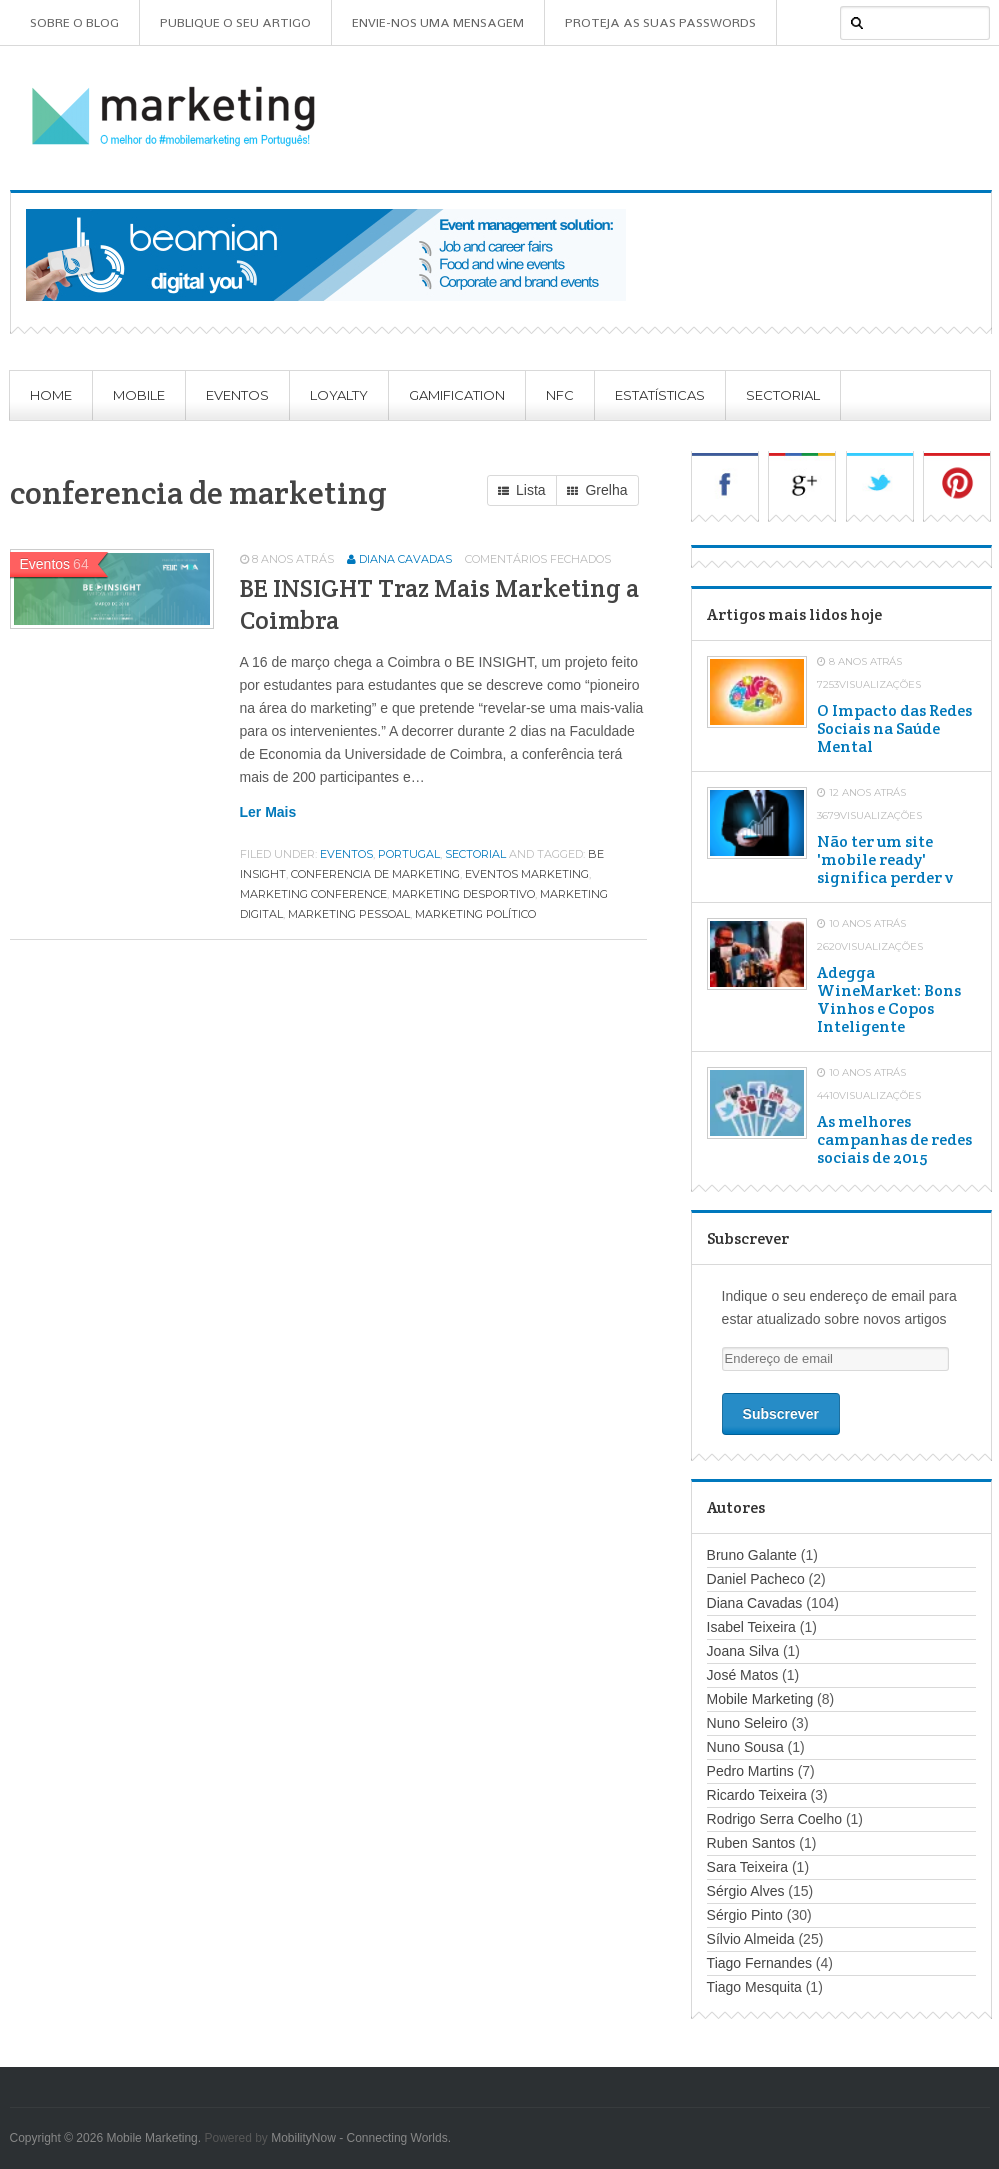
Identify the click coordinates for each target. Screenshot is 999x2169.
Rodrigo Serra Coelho (774, 1819)
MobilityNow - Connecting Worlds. (361, 2138)
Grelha (597, 491)
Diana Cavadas (405, 559)
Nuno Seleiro (747, 1723)
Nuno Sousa (745, 1747)
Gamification (457, 395)
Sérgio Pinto (745, 1915)
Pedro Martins (750, 1771)
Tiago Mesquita (754, 1987)
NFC (560, 395)
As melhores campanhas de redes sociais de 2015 (894, 1140)
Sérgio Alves (746, 1891)
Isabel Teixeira (751, 1627)
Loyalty (339, 395)
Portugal (409, 854)
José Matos (743, 1675)
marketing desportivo (463, 894)
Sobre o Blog (74, 22)
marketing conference (313, 894)
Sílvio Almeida (751, 1939)
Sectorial (783, 395)
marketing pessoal (349, 914)
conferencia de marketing (375, 874)
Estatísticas (660, 395)
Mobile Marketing (760, 1699)
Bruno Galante (752, 1555)
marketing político (475, 914)
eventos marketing (527, 874)
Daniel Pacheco (756, 1579)
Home (51, 395)
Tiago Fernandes (759, 1963)
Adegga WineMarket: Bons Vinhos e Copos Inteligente (889, 1000)
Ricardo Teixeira (757, 1795)
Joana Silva (743, 1651)
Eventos (237, 395)
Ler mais (268, 812)
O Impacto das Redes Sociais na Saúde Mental (894, 729)
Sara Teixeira (747, 1867)
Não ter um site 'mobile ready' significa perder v (885, 860)
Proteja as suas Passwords (660, 22)
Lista (522, 491)
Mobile (139, 395)
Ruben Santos (751, 1843)
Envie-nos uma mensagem (438, 22)
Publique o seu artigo (235, 22)
